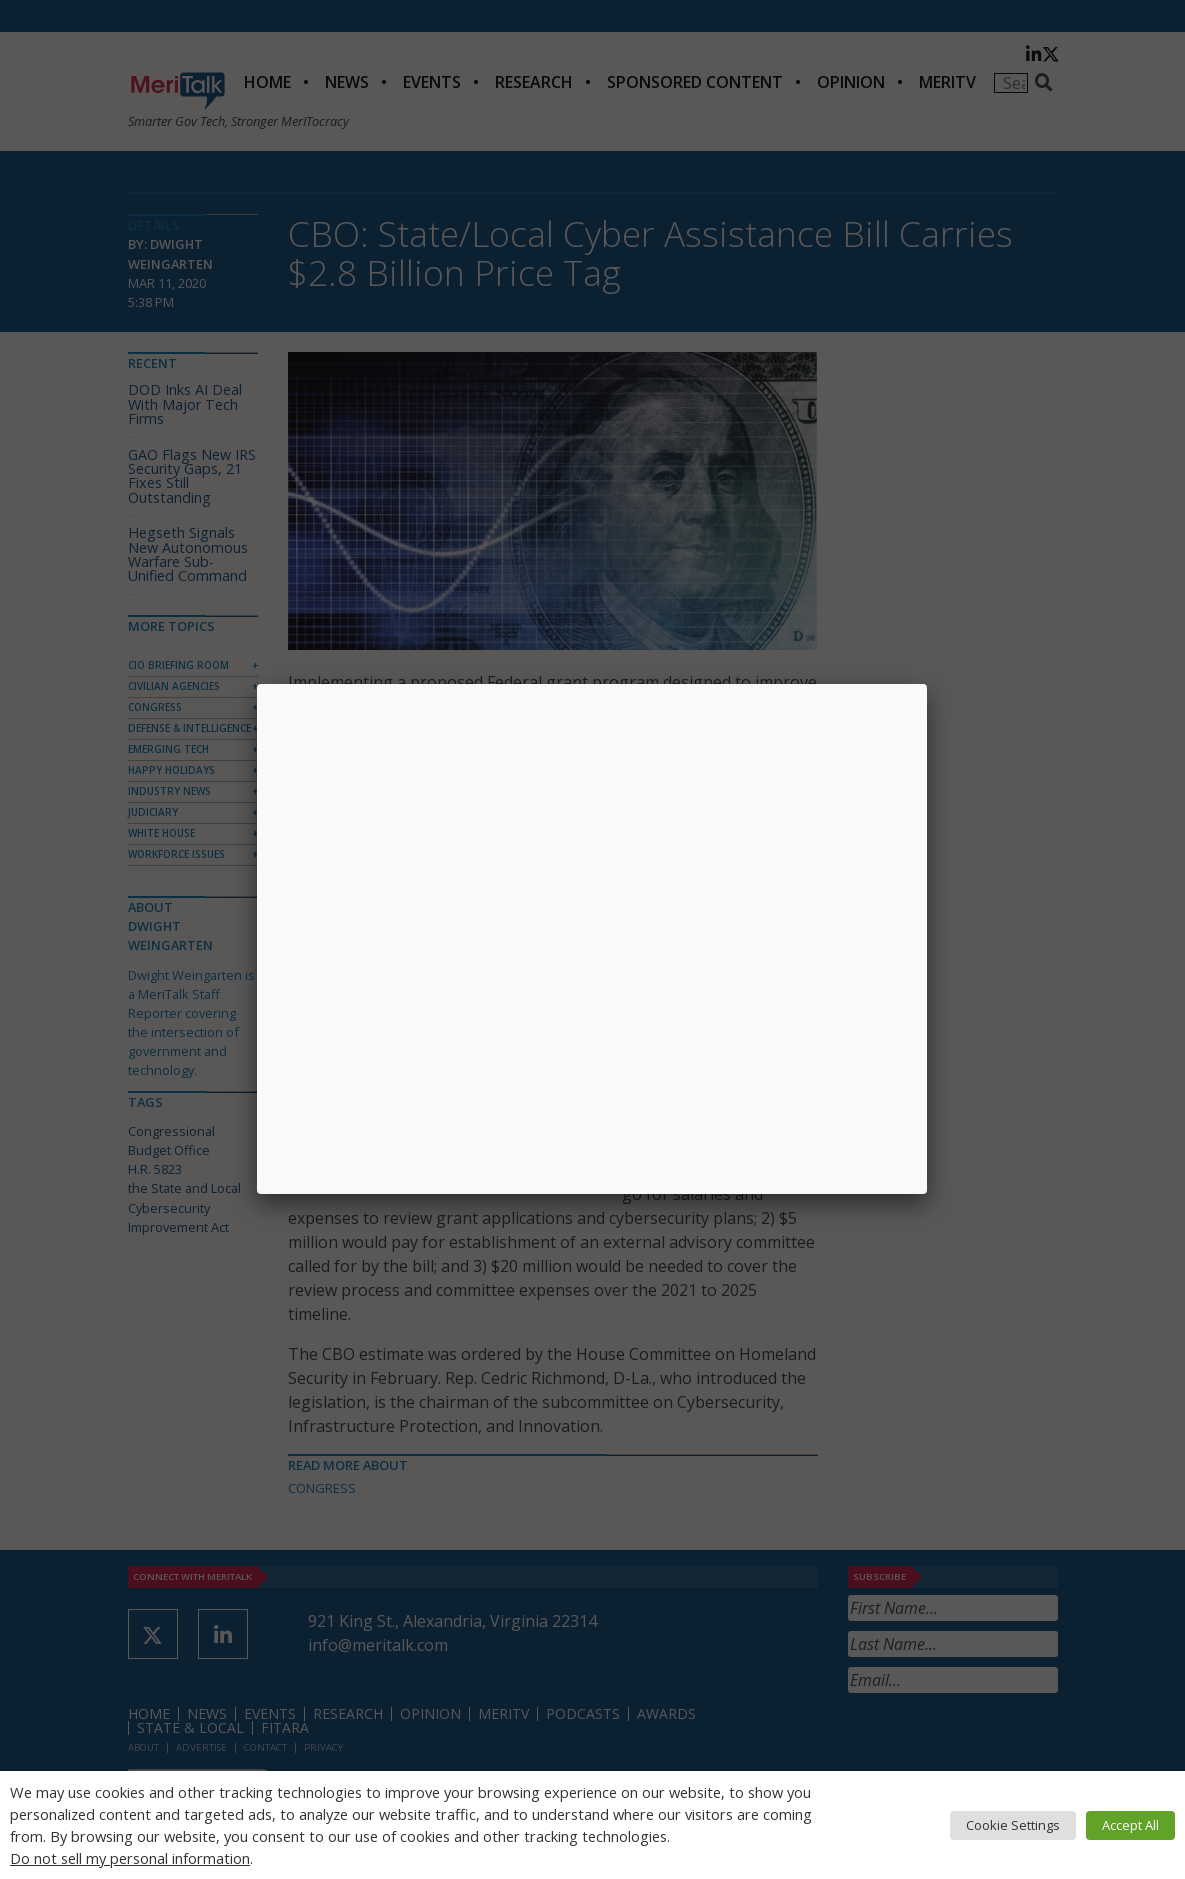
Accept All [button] (1130, 1825)
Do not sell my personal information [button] (130, 1858)
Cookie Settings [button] (1013, 1825)
